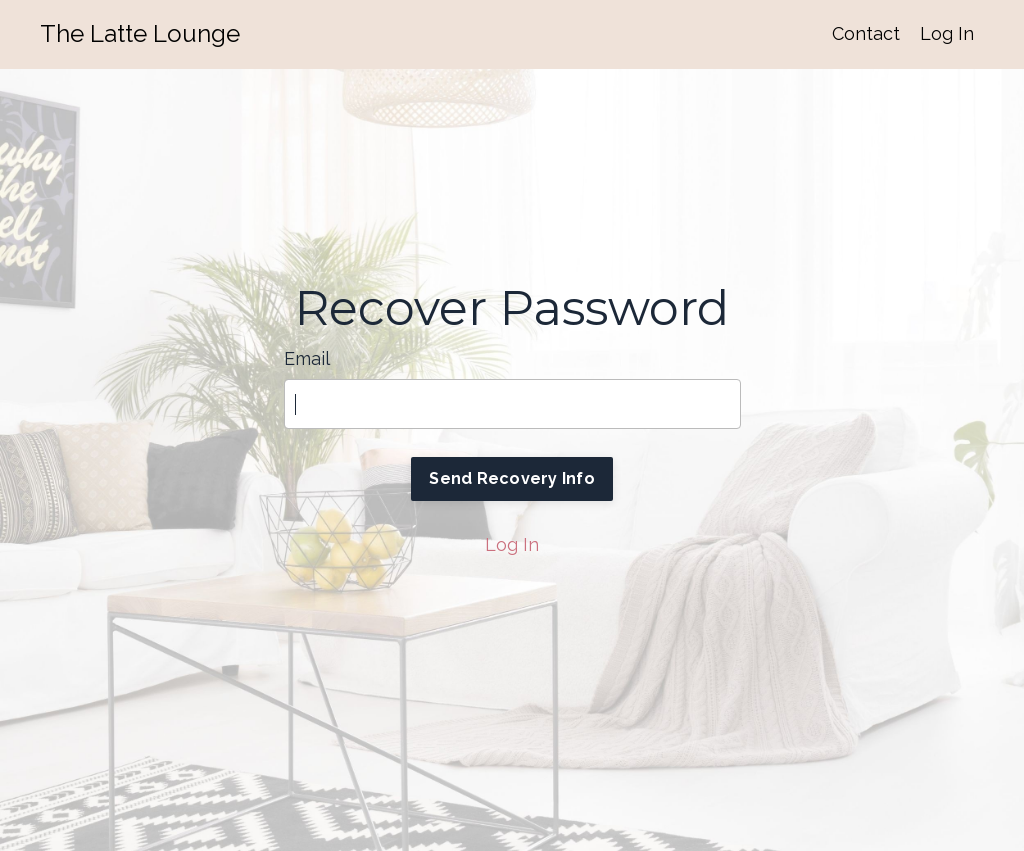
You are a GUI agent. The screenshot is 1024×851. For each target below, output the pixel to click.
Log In (947, 33)
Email (307, 358)
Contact (866, 33)
